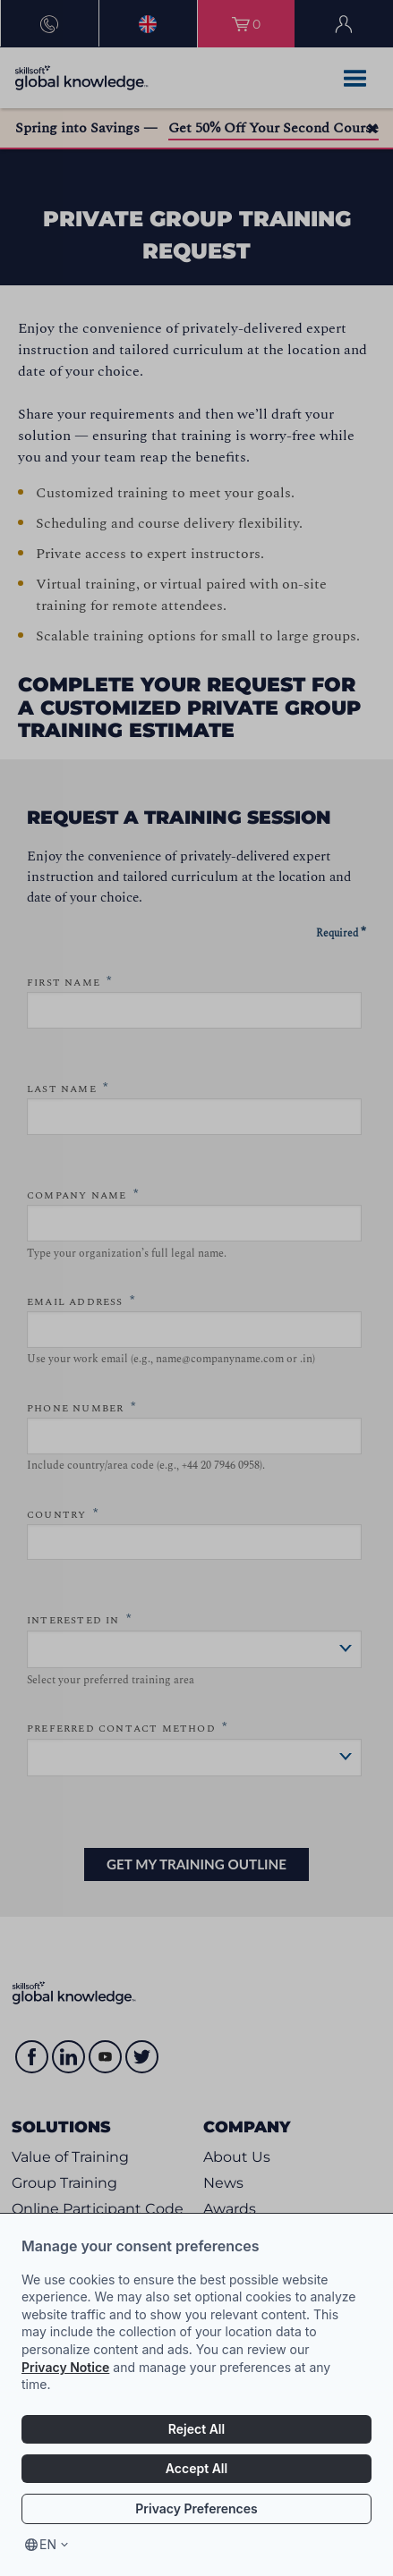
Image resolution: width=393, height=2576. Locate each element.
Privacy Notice (65, 2367)
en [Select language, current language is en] (48, 2544)
